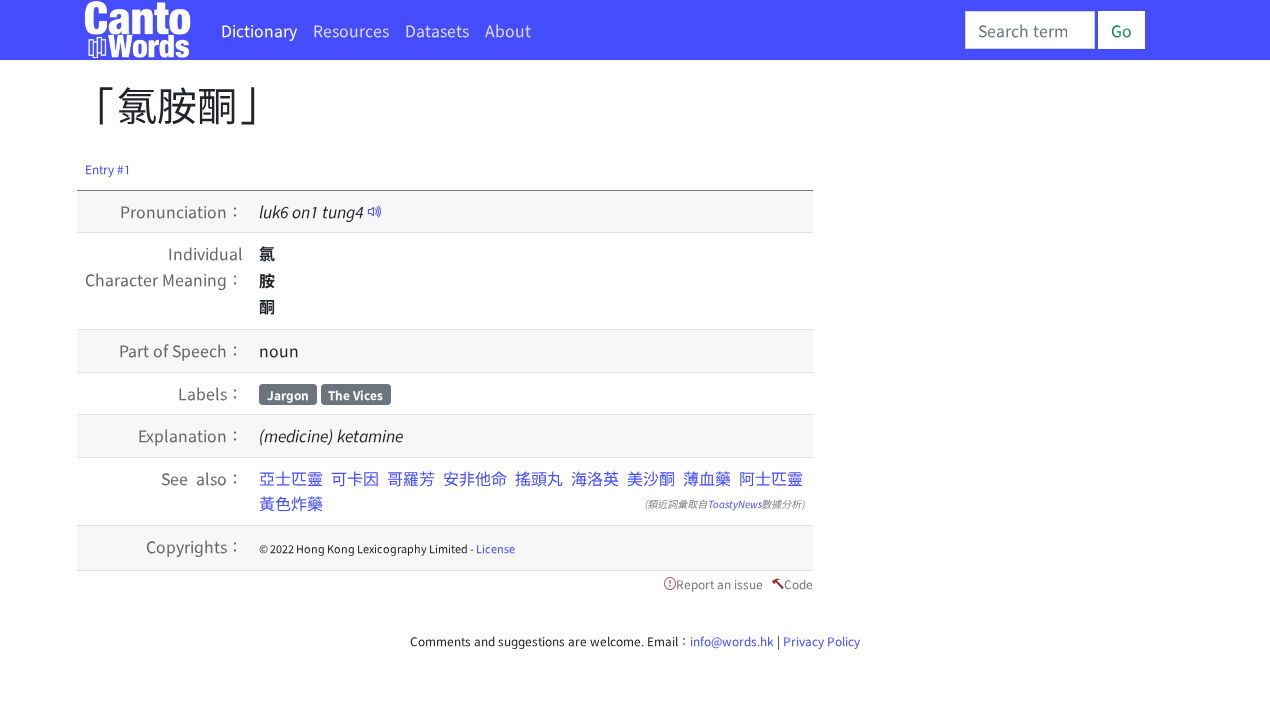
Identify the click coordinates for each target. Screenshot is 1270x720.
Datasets (437, 30)
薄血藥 (707, 478)
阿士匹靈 (771, 478)
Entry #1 (108, 168)
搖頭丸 (539, 478)
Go (1121, 30)
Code (798, 583)
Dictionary (259, 30)
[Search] (1030, 30)
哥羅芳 (411, 478)
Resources (351, 30)
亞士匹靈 (291, 478)
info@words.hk (732, 640)
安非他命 (475, 478)
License (495, 548)
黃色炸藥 (291, 503)
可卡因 (355, 478)
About (508, 30)
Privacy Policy (821, 640)
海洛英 (595, 478)
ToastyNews (735, 503)
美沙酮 (651, 478)
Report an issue (719, 583)
